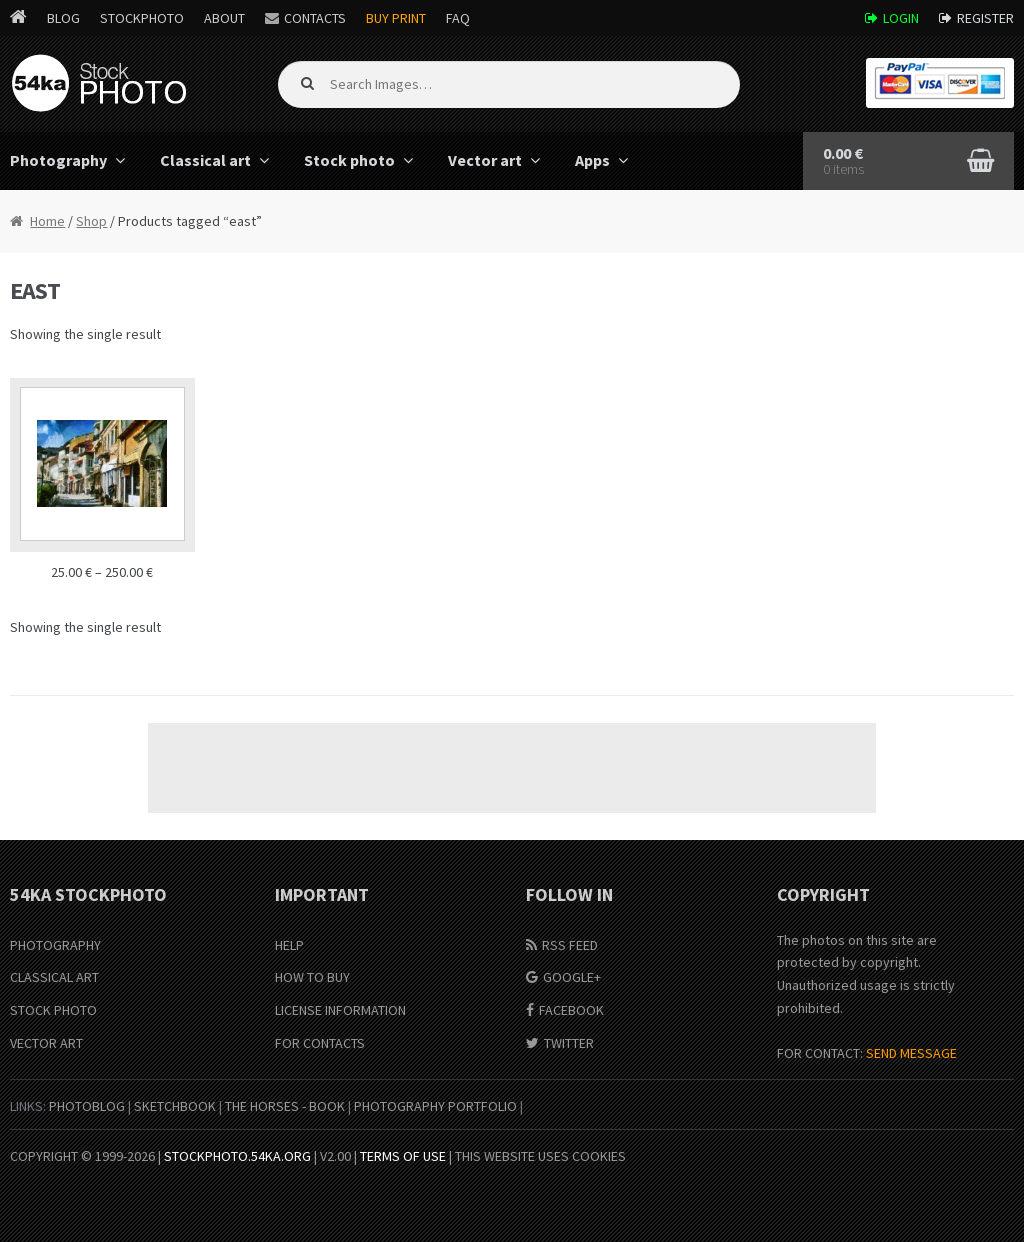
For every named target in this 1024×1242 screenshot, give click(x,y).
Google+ (572, 977)
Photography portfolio (435, 1106)
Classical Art (54, 977)
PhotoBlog (87, 1106)
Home (47, 221)
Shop (91, 221)
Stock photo (349, 160)
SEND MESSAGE (911, 1053)
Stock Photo (53, 1010)
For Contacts (320, 1043)
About (224, 18)
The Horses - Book (285, 1106)
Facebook (571, 1010)
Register (985, 18)
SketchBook (175, 1106)
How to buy (312, 977)
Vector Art (46, 1043)
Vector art (485, 160)
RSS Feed (570, 945)
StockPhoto (142, 18)
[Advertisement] (512, 768)
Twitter (569, 1043)
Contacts (315, 18)
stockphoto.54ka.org (237, 1156)
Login (901, 18)
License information (340, 1010)
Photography (55, 945)
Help (289, 945)
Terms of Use (403, 1156)
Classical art (205, 160)
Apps (592, 160)
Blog (63, 18)
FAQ (458, 18)
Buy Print (396, 18)
